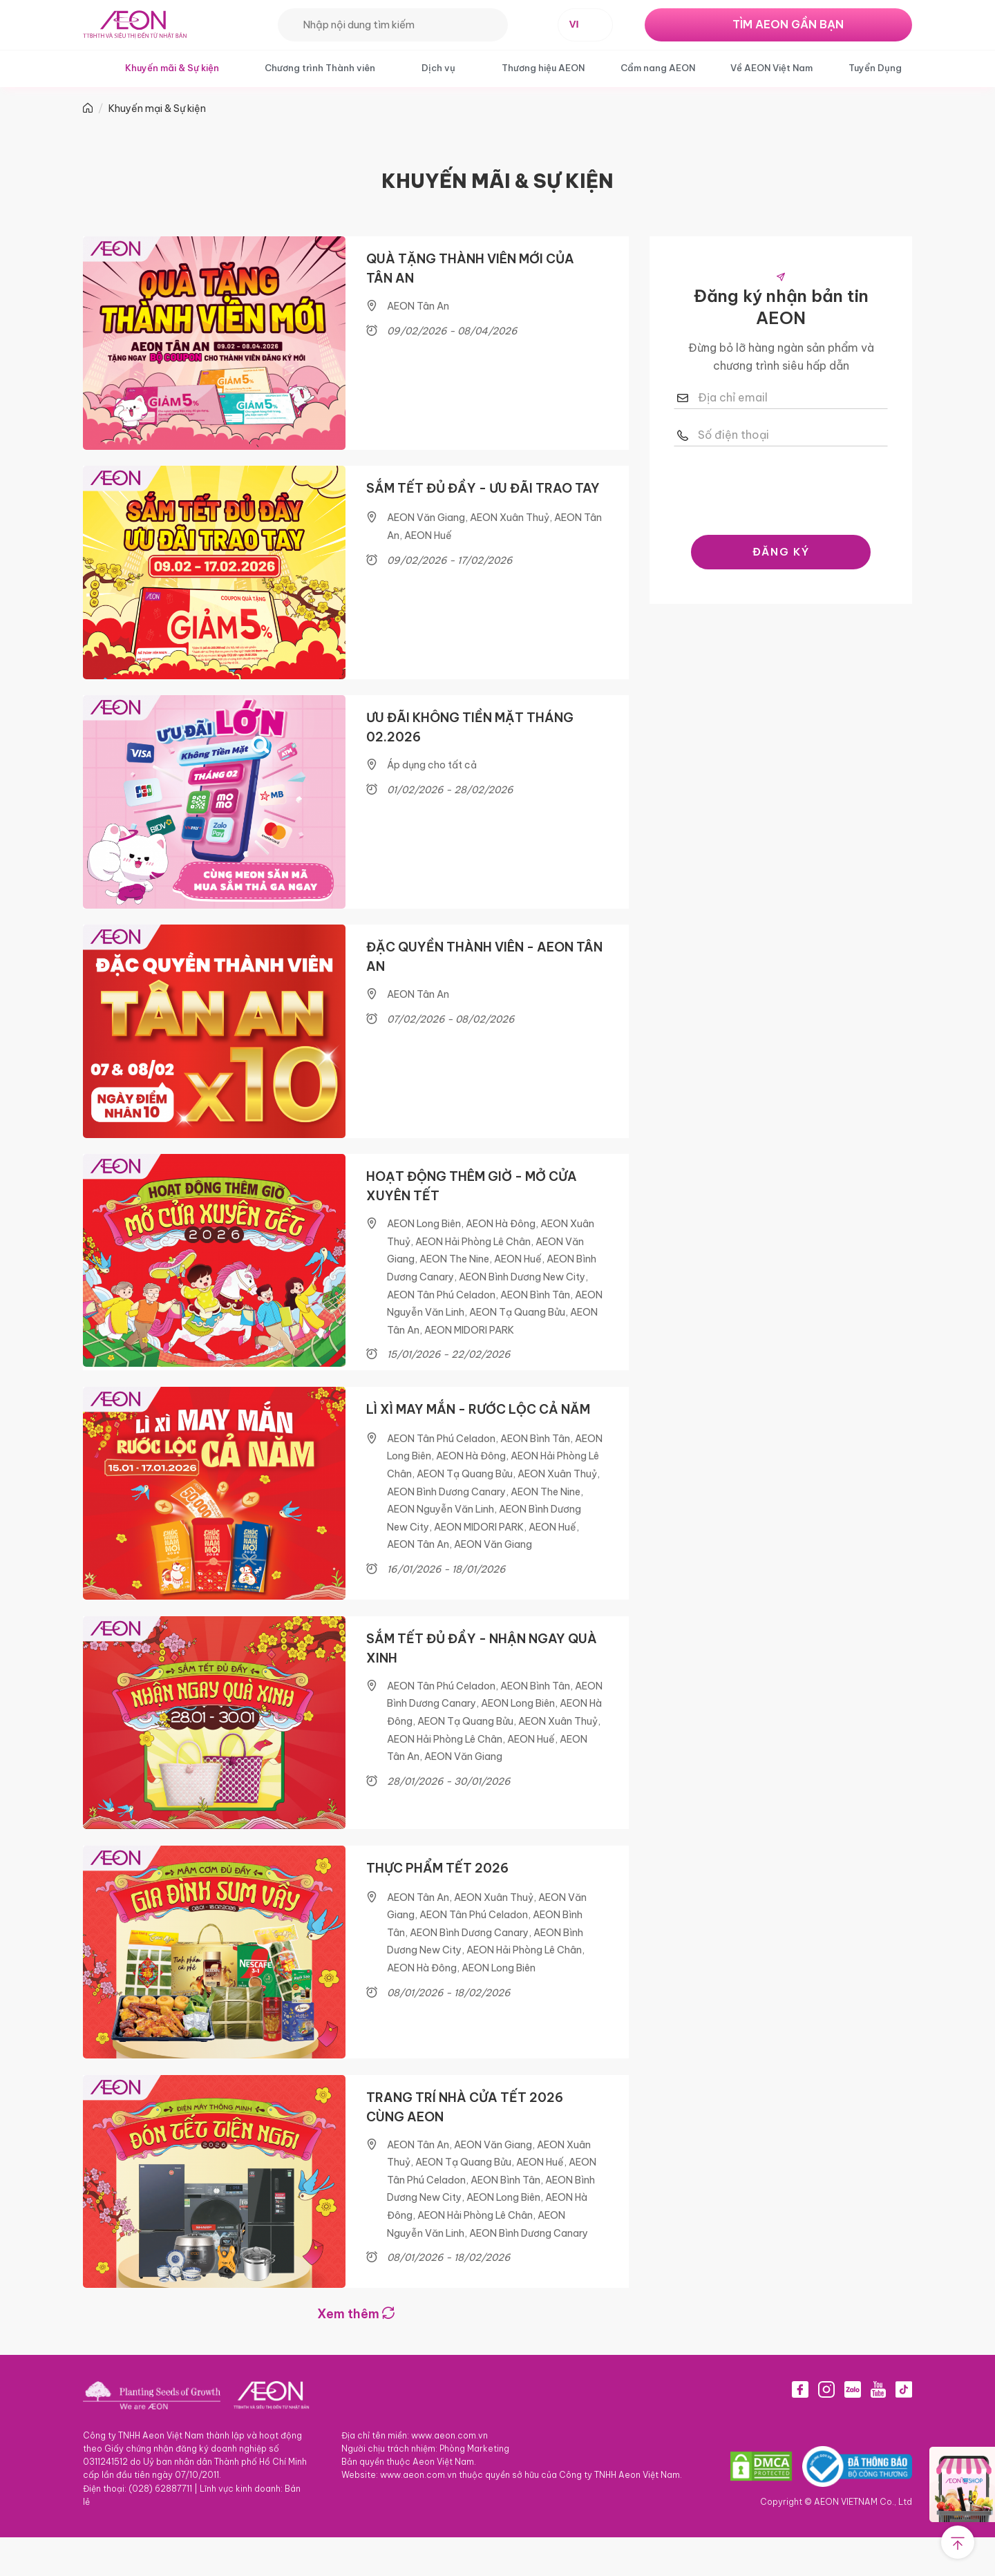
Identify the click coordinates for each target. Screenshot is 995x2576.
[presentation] (781, 487)
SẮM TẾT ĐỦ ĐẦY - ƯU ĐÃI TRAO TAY (483, 493)
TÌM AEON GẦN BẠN (788, 24)
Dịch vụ (438, 67)
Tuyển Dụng (875, 67)
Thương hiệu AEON (543, 67)
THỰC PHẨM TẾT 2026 (437, 1898)
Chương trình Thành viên (320, 67)
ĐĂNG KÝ (781, 551)
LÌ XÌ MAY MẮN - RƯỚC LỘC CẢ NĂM (478, 1431)
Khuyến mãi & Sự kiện (172, 67)
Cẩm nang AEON (657, 67)
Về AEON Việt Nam (771, 67)
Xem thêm (356, 2352)
